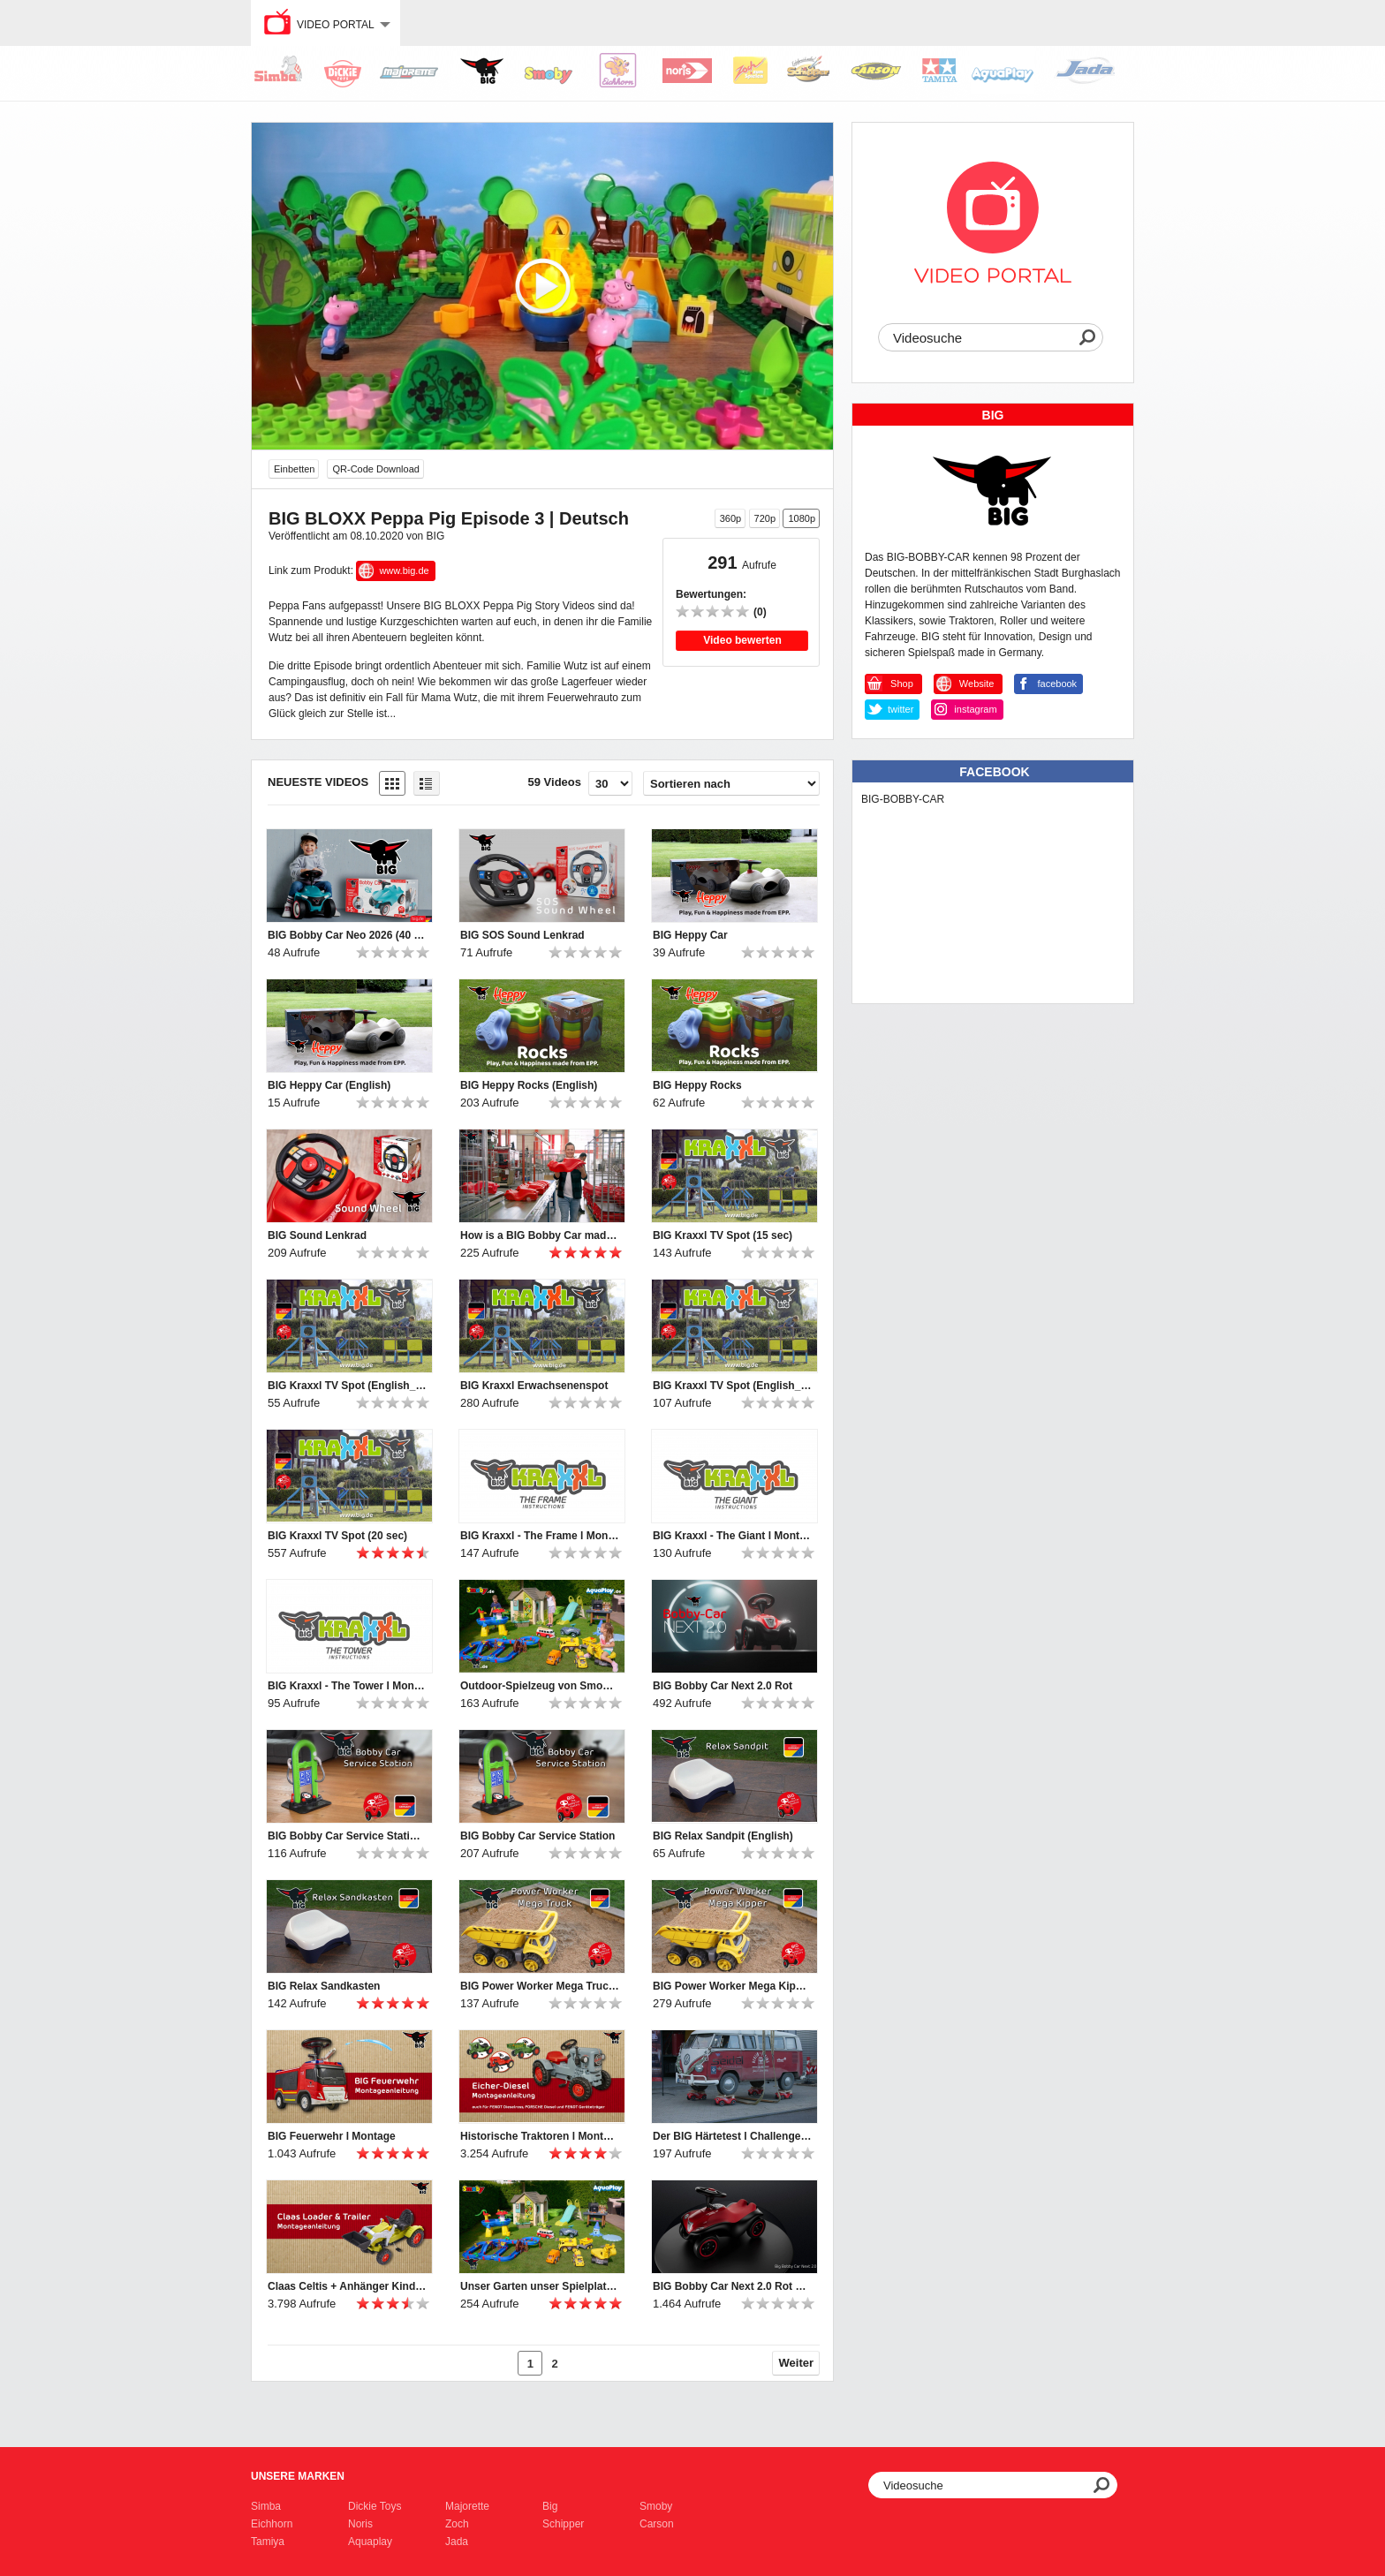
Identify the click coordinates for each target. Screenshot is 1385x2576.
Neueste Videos (318, 782)
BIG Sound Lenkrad (317, 1235)
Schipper (563, 2524)
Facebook (994, 772)
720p (765, 518)
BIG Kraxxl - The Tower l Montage (347, 1686)
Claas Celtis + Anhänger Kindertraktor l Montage (347, 2286)
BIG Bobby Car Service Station (537, 1836)
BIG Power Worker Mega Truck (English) (539, 1986)
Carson (657, 2524)
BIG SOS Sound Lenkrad (522, 935)
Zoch (457, 2524)
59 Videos (554, 782)
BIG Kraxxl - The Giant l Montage (732, 1536)
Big (549, 2506)
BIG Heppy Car (690, 935)
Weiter (796, 2362)
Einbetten (294, 469)
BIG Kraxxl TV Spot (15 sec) (722, 1235)
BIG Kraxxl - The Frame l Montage (539, 1536)
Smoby (656, 2506)
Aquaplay (370, 2541)
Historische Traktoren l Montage (539, 2136)
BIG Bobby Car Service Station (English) (347, 1836)
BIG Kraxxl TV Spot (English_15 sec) (347, 1385)
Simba (266, 2506)
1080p (801, 518)
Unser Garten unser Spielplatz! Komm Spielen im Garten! (539, 2286)
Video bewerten (742, 640)
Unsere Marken (297, 2476)
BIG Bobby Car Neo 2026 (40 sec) (347, 935)
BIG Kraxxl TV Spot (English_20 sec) (732, 1385)
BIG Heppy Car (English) (329, 1085)
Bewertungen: (711, 594)
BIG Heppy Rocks (697, 1085)
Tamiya (267, 2541)
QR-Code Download (375, 469)
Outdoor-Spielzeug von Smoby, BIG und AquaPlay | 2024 (539, 1686)
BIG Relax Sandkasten (324, 1986)
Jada (456, 2541)
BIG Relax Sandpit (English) (723, 1836)
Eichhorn (271, 2524)
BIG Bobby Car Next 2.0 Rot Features (732, 2286)
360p (730, 518)
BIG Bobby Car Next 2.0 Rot (722, 1686)
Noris (360, 2524)
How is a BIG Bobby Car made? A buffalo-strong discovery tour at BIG (539, 1235)
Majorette (467, 2506)
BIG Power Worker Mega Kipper (732, 1986)
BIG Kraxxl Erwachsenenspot (534, 1385)
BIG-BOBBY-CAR (902, 799)
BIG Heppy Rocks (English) (528, 1085)
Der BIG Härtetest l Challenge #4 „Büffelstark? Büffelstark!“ (732, 2136)
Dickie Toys (374, 2506)
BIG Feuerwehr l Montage (332, 2136)
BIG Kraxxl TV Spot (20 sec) (337, 1536)
